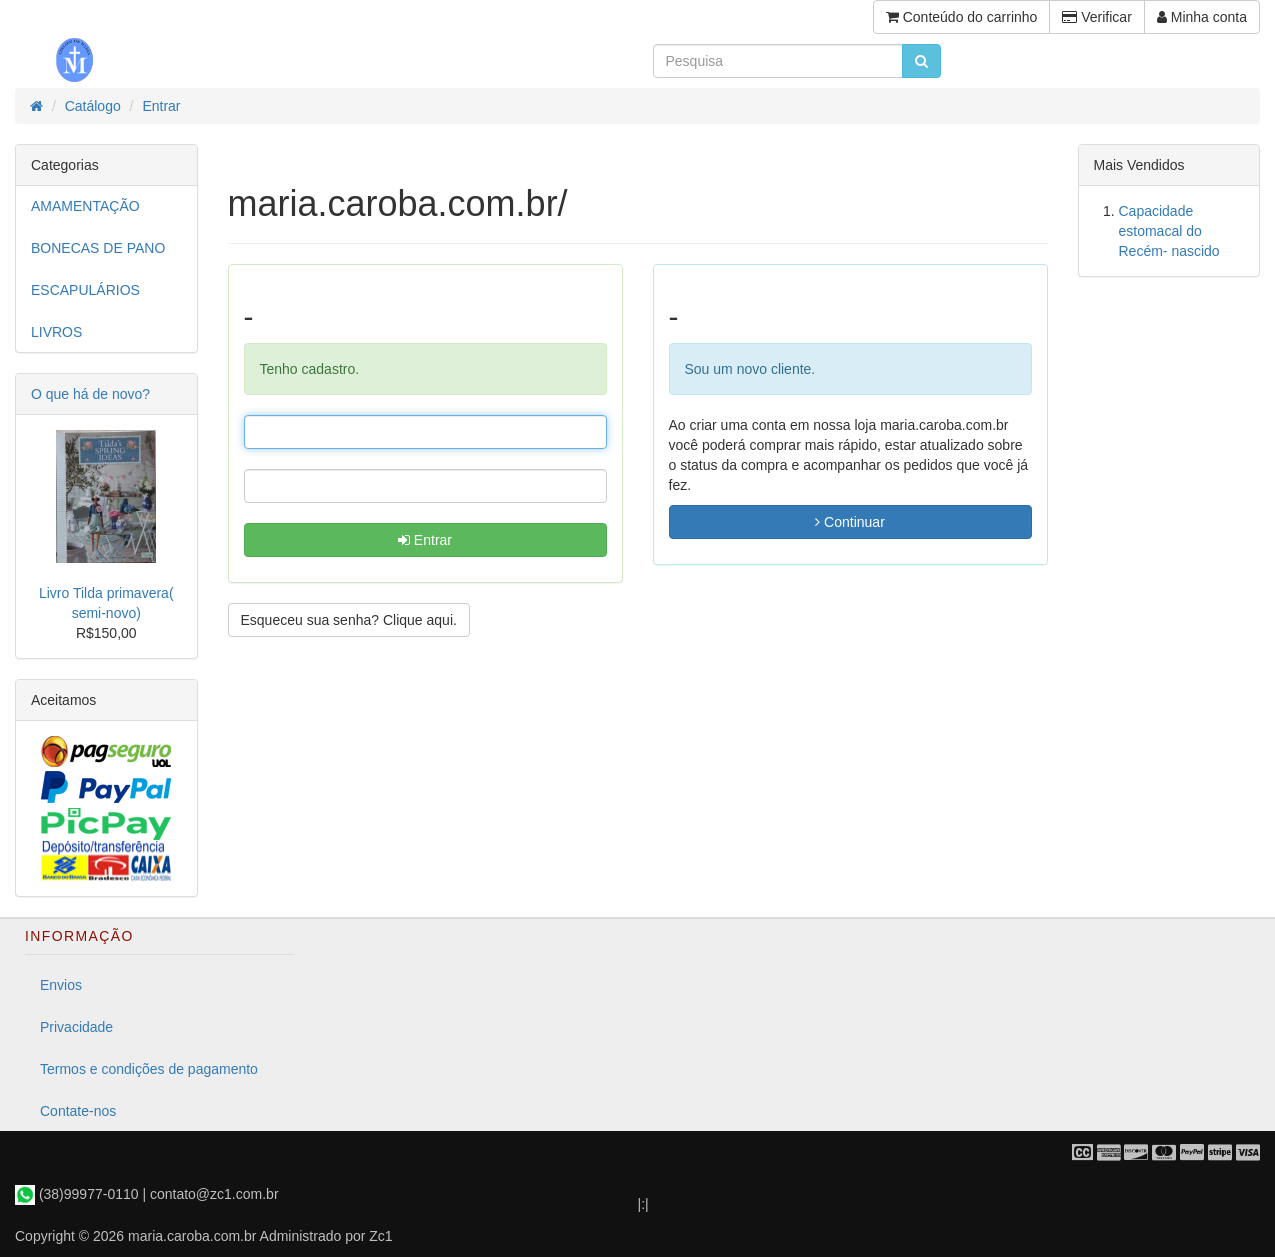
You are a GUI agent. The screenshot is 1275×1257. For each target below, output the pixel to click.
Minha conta (1202, 17)
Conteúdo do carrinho (962, 17)
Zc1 (380, 1236)
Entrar (425, 540)
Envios (61, 985)
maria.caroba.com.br (192, 1236)
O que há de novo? (90, 394)
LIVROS (56, 332)
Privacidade (76, 1027)
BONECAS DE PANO (98, 248)
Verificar (1096, 17)
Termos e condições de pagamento (149, 1069)
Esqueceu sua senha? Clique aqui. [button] (349, 620)
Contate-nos (78, 1111)
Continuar (850, 522)
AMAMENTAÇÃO (85, 206)
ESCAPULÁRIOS (85, 290)
